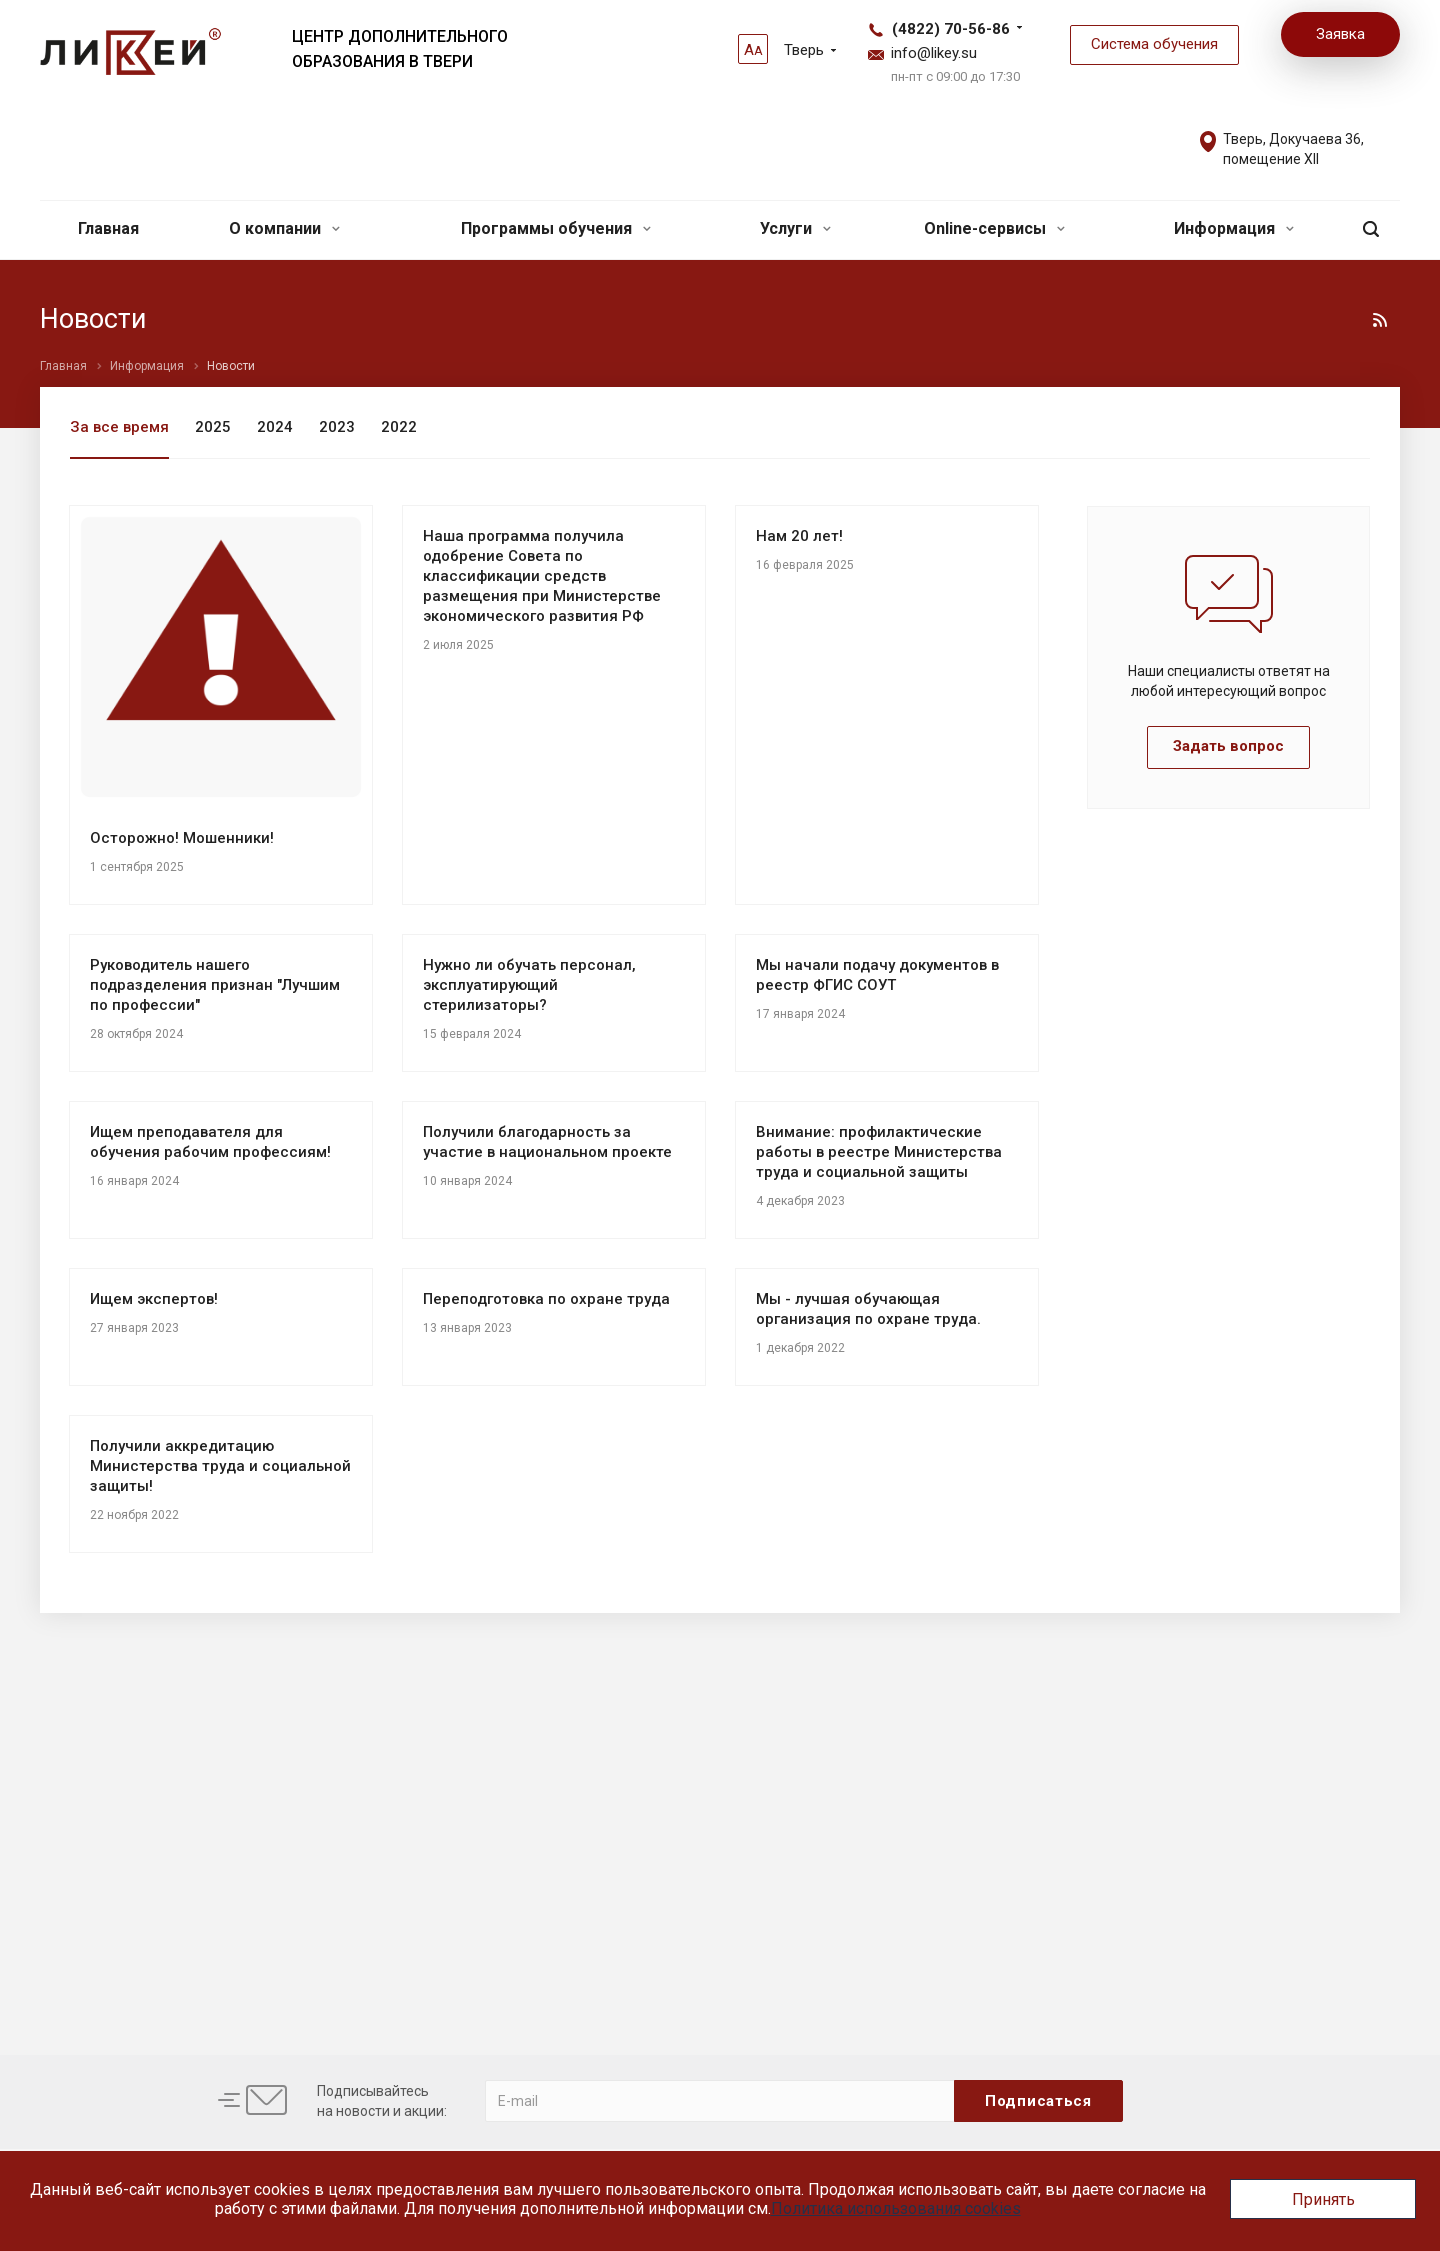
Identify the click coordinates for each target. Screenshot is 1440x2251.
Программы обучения (556, 228)
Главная (108, 228)
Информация (1234, 228)
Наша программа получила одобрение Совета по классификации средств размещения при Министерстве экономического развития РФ (542, 576)
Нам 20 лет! (799, 536)
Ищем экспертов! (154, 1299)
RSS (1380, 320)
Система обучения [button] (1154, 44)
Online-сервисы (994, 228)
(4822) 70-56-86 (951, 29)
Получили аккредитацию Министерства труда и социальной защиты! (220, 1466)
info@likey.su (934, 53)
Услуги (795, 228)
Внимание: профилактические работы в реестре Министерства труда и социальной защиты (879, 1152)
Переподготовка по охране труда (546, 1299)
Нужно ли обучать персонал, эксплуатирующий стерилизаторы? (529, 985)
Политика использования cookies (896, 2208)
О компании (284, 228)
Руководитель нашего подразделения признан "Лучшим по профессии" (215, 985)
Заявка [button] (1340, 34)
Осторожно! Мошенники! (182, 838)
